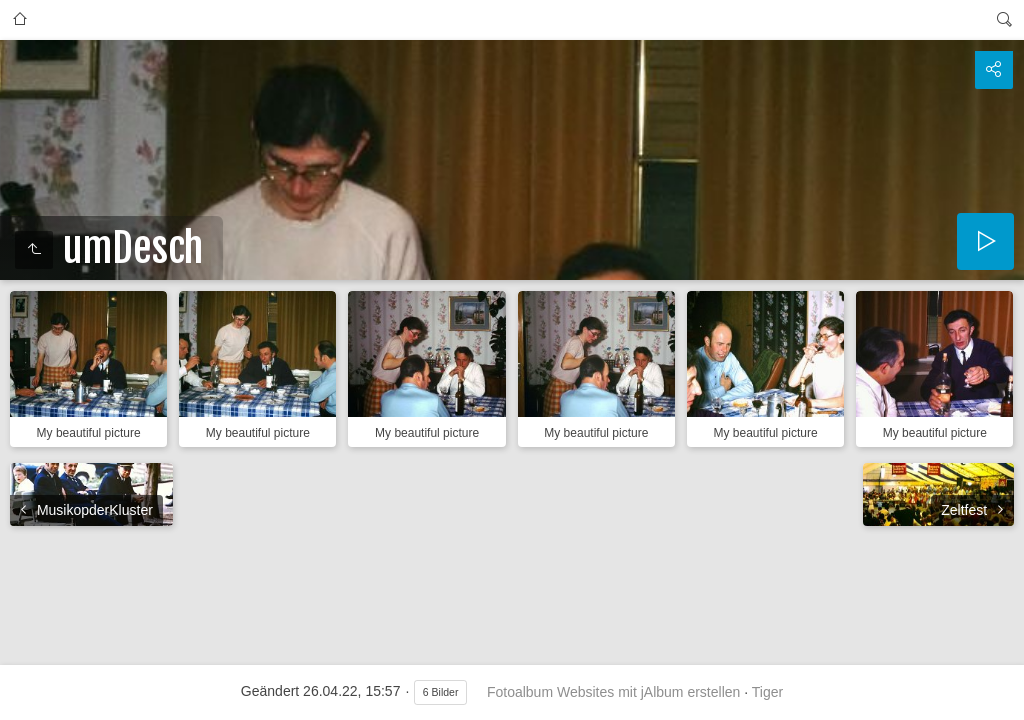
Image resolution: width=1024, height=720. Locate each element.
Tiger (767, 692)
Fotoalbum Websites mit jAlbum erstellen (613, 692)
